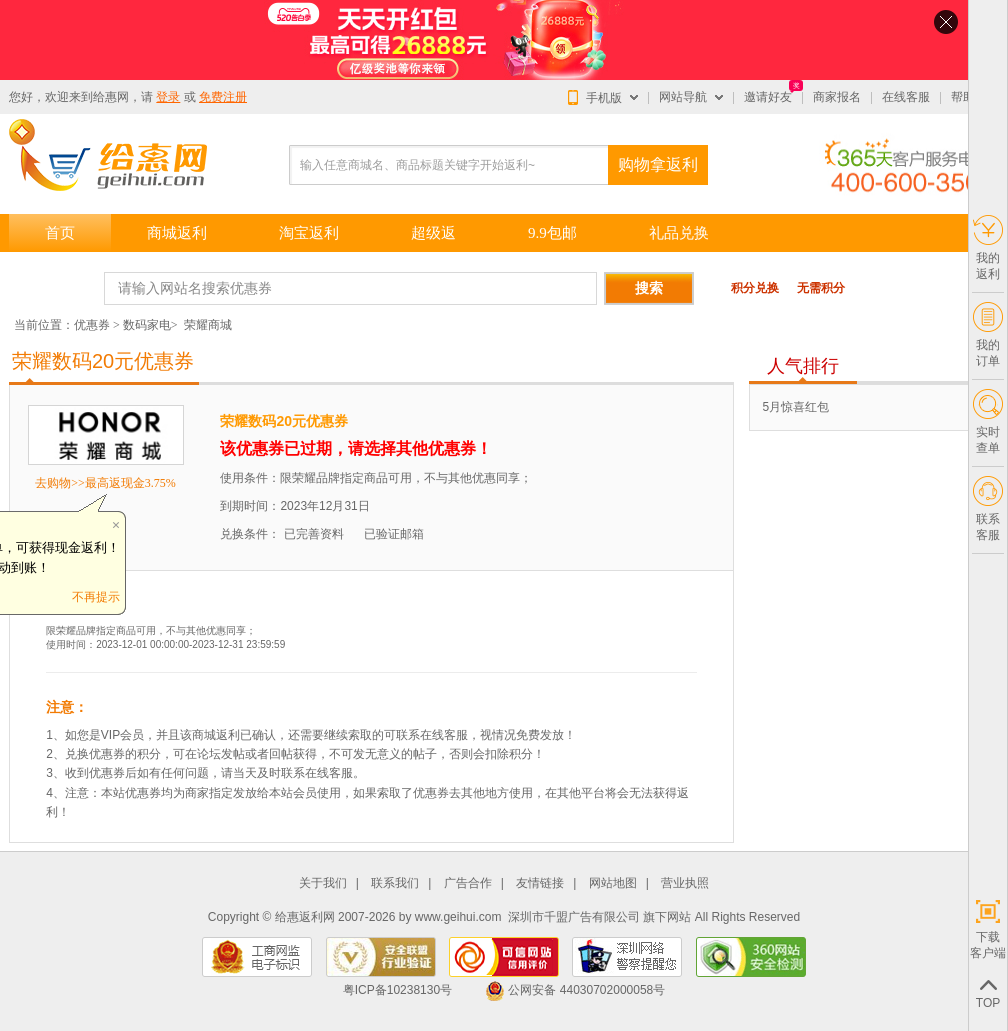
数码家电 (147, 325)
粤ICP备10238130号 (397, 990)
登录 (168, 97)
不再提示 (96, 597)
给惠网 (111, 97)
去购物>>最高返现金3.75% (105, 483)
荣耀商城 (208, 325)
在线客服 (906, 97)
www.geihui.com (458, 917)
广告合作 (468, 883)
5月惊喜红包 (795, 407)
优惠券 (92, 325)
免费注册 (223, 97)
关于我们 (323, 883)
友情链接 (540, 883)
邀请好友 (768, 97)
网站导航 (683, 97)
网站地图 (613, 883)
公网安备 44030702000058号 (575, 990)
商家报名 (837, 97)
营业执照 (685, 883)
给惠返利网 (305, 917)
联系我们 (395, 883)
